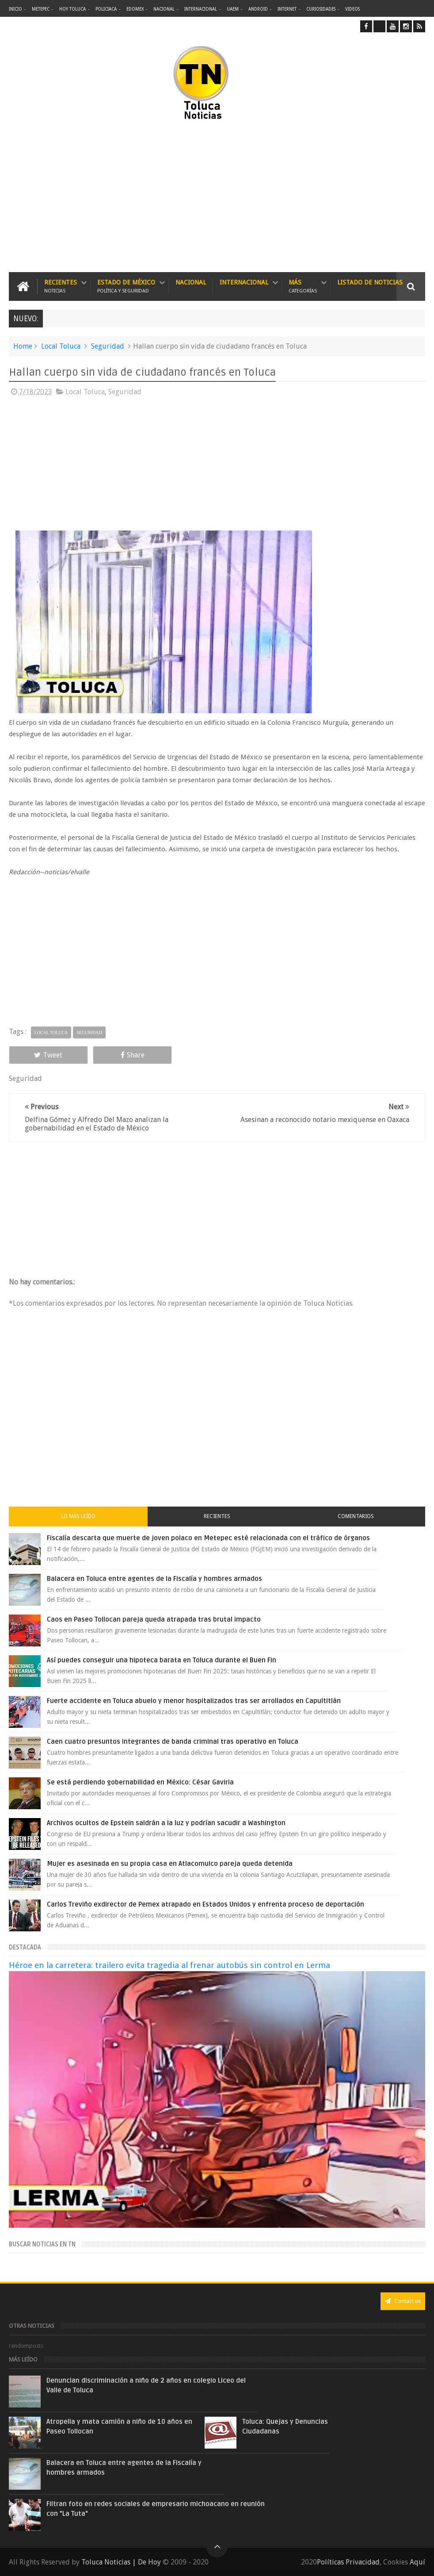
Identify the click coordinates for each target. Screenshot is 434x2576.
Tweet (48, 1055)
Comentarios (356, 1516)
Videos (352, 9)
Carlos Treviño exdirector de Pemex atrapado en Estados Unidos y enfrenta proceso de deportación (205, 1904)
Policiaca (106, 9)
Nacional (164, 9)
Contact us (403, 2301)
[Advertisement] (130, 197)
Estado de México (126, 286)
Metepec (40, 9)
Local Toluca (60, 346)
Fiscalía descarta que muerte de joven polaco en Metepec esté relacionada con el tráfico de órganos (208, 1538)
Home (22, 346)
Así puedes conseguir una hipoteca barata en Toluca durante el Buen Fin (161, 1660)
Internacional (200, 9)
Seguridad (107, 346)
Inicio (15, 9)
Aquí (417, 2562)
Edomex (135, 9)
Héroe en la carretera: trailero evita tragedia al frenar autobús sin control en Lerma (169, 1965)
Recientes (60, 286)
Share (133, 1055)
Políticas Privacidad (348, 2562)
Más (303, 286)
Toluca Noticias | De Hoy (121, 2562)
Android (258, 9)
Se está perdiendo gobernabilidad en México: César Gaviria (140, 1782)
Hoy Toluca (72, 9)
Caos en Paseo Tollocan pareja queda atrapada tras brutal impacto (154, 1619)
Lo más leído (78, 1516)
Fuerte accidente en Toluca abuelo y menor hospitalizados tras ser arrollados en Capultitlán (194, 1701)
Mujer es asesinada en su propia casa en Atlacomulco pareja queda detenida (170, 1864)
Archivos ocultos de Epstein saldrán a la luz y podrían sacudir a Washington (166, 1823)
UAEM (233, 9)
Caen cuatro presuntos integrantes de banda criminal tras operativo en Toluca (172, 1742)
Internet (287, 9)
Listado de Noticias (370, 282)
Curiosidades (320, 9)
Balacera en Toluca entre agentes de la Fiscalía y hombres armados (154, 1579)
